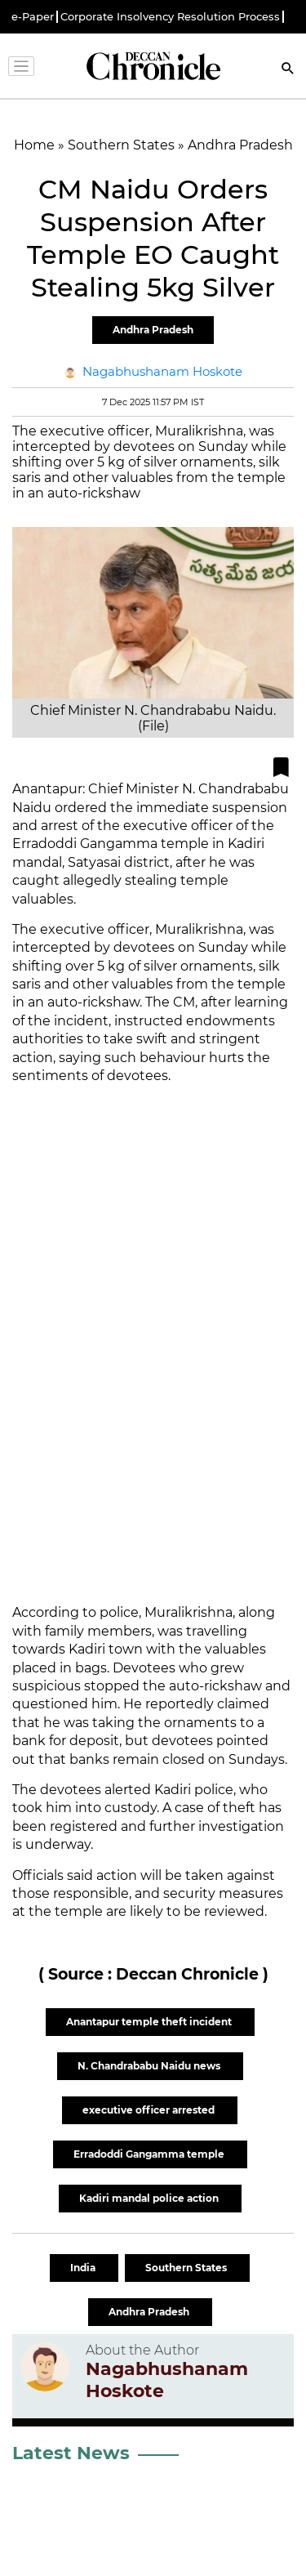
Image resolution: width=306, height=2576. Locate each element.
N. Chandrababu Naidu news (150, 2066)
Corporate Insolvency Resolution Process (170, 17)
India (84, 2267)
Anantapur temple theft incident (150, 2022)
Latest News (71, 2453)
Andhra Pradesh (153, 330)
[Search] (288, 70)
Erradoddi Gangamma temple (150, 2154)
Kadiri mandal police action (150, 2198)
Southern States (187, 2267)
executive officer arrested (149, 2110)
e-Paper (32, 17)
